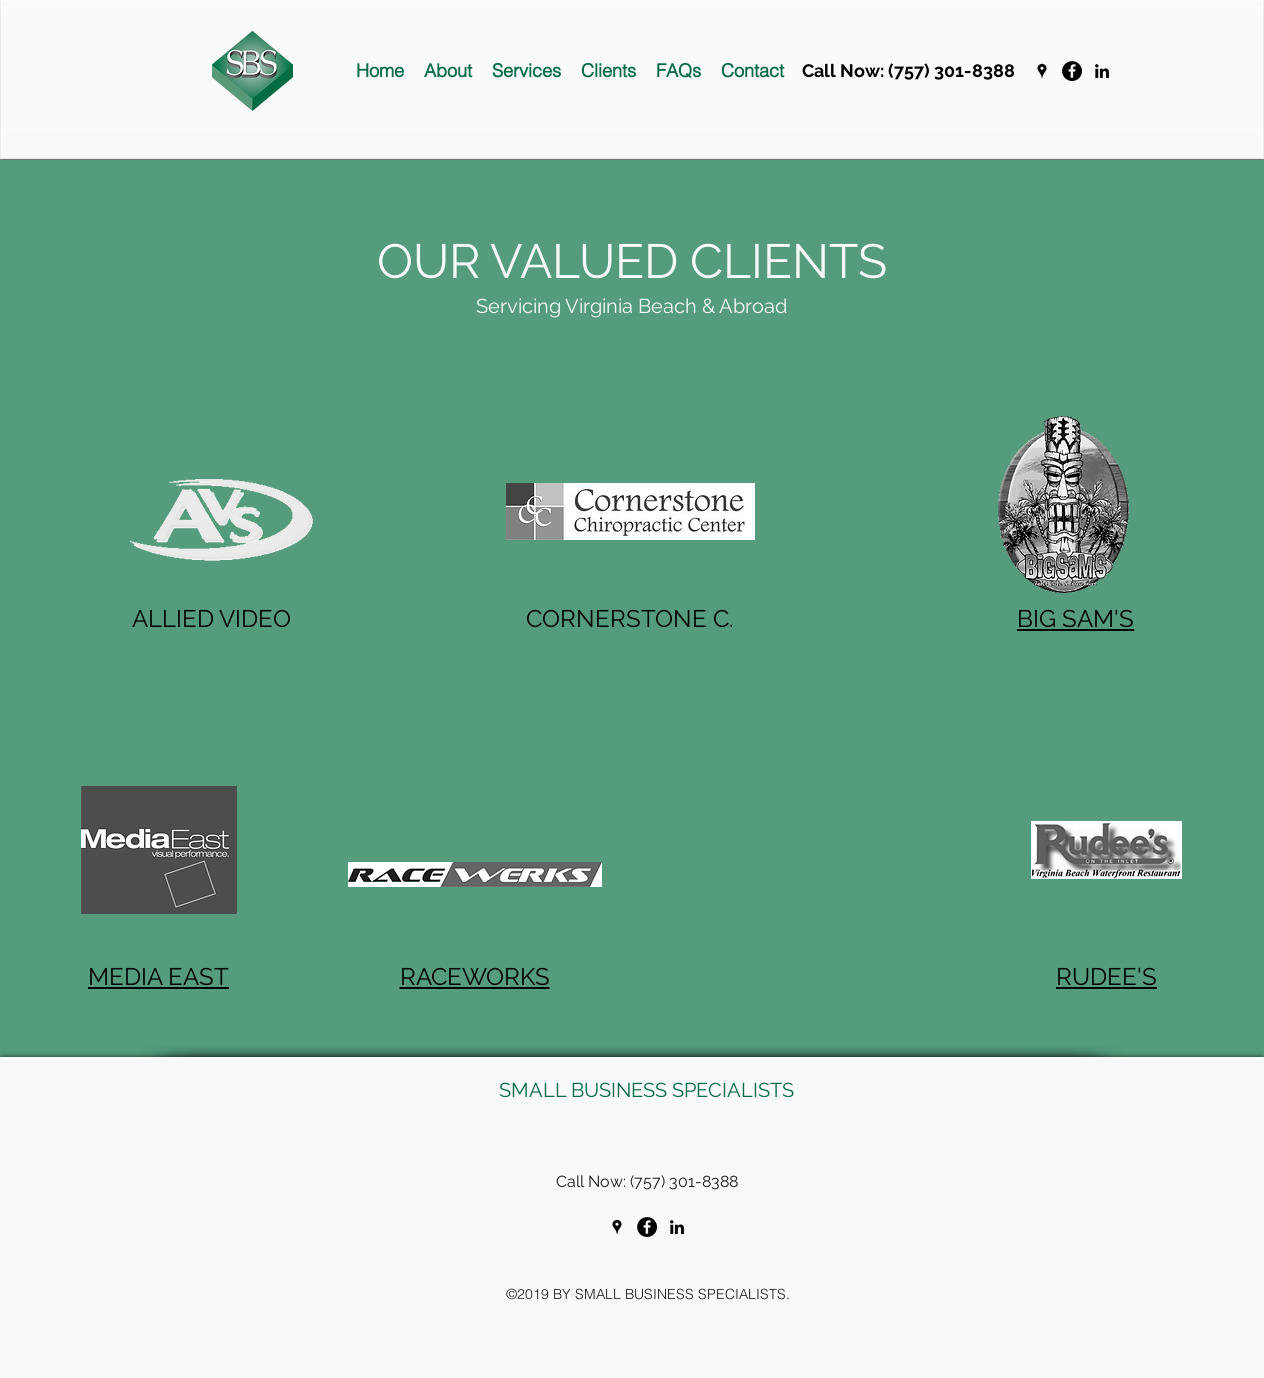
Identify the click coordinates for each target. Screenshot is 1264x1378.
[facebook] (1072, 71)
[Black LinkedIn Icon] (1102, 71)
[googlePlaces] (1042, 71)
